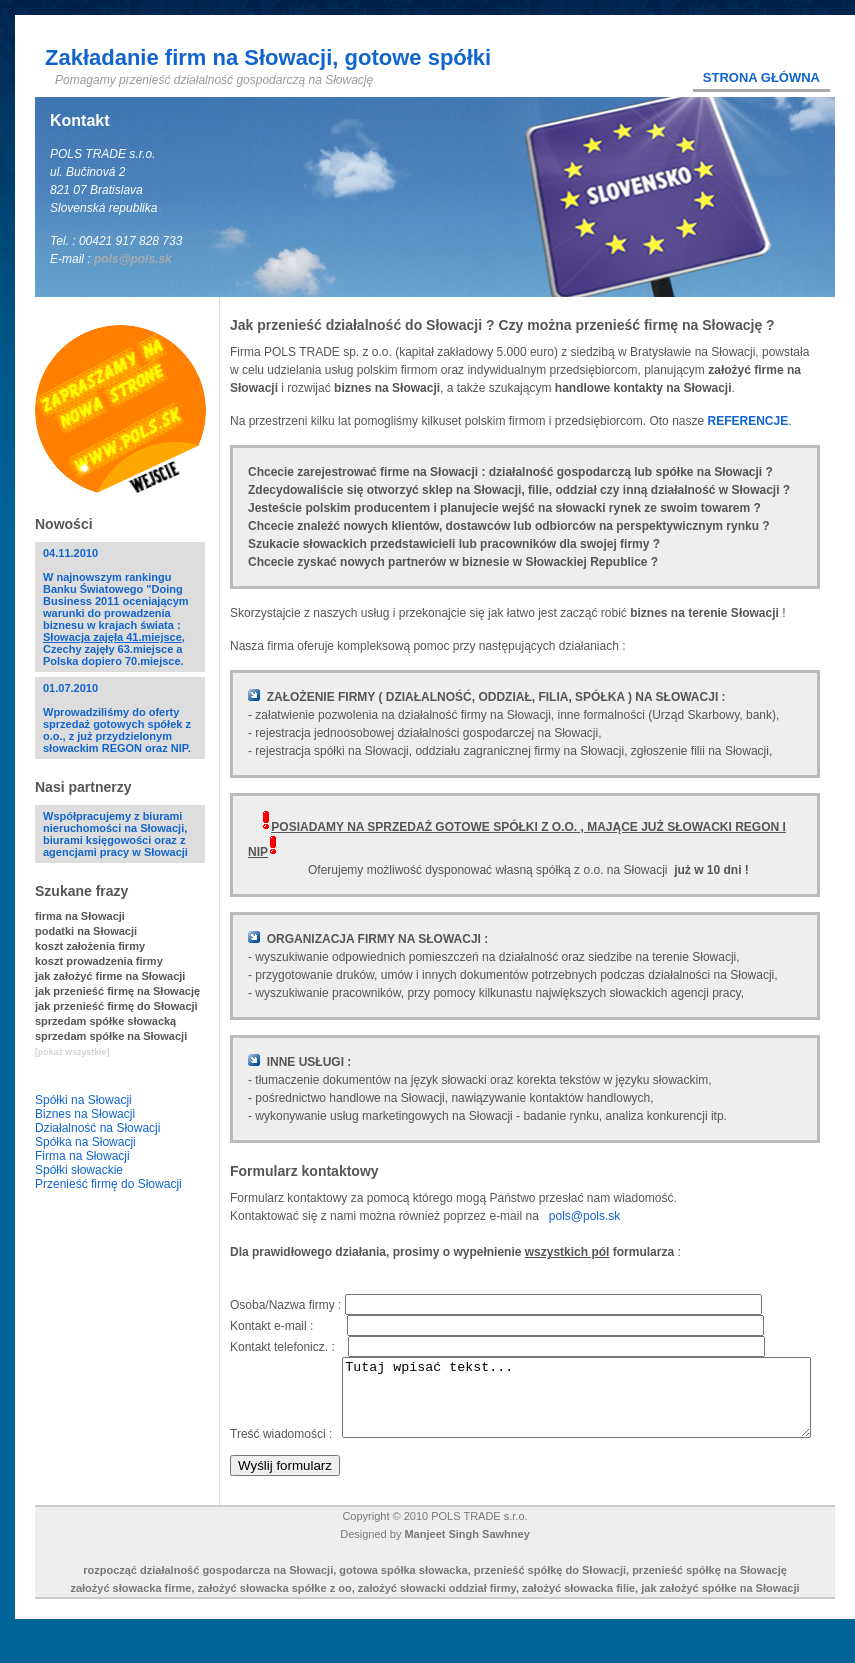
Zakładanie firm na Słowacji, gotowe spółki (268, 57)
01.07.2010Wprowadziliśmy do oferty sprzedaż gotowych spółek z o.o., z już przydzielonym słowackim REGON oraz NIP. (117, 718)
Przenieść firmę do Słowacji (108, 1184)
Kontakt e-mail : (288, 1326)
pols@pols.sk (133, 259)
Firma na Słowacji (82, 1156)
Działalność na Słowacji (97, 1128)
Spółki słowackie (79, 1170)
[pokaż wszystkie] (72, 1052)
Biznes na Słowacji (85, 1114)
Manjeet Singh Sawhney (466, 1563)
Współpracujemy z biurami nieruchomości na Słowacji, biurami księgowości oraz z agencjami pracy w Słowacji (115, 834)
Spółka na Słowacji (85, 1142)
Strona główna (761, 77)
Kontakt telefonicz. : (289, 1347)
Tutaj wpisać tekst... (492, 1419)
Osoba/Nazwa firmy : (287, 1305)
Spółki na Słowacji (83, 1100)
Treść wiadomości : (286, 1364)
